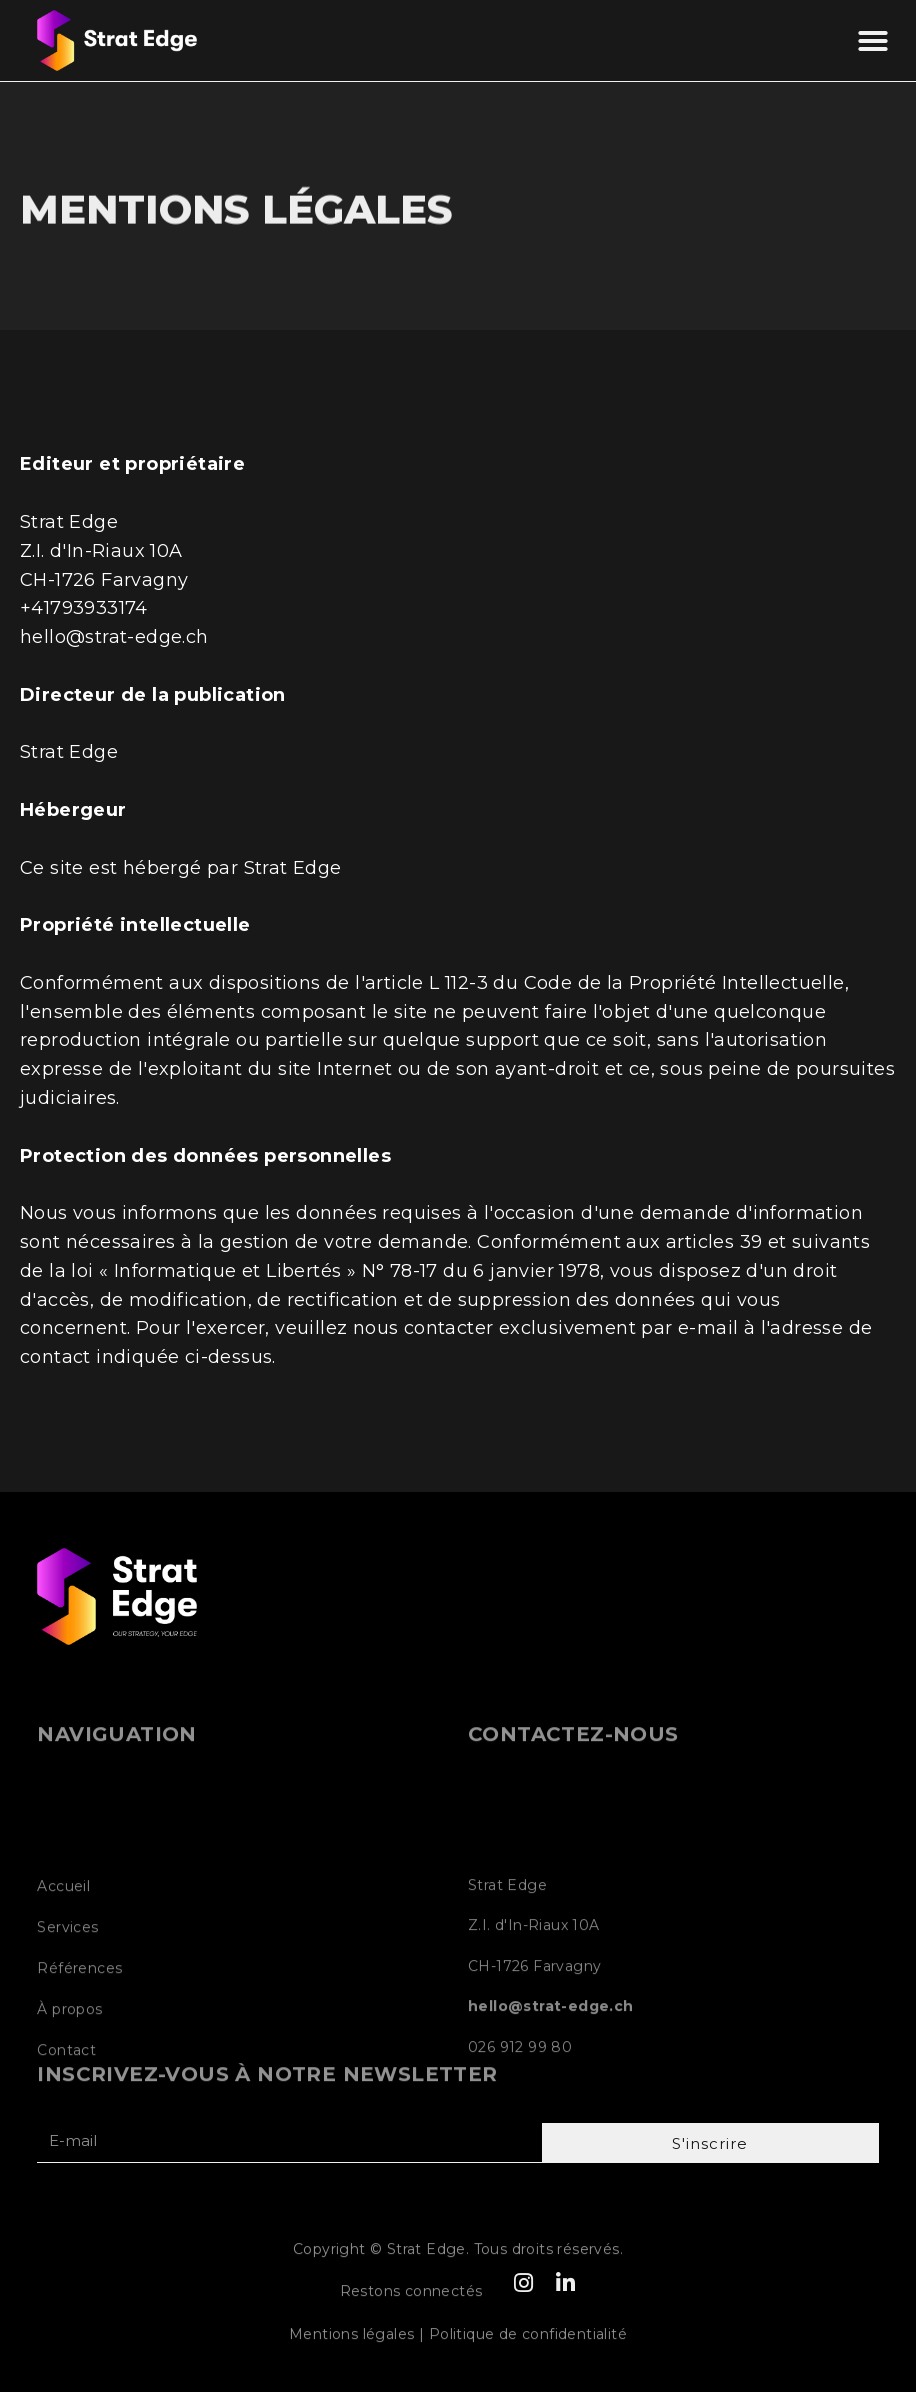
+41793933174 (84, 608)
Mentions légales (351, 2345)
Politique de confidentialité (528, 2345)
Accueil (63, 1982)
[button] (873, 41)
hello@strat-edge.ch (114, 637)
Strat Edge (293, 868)
